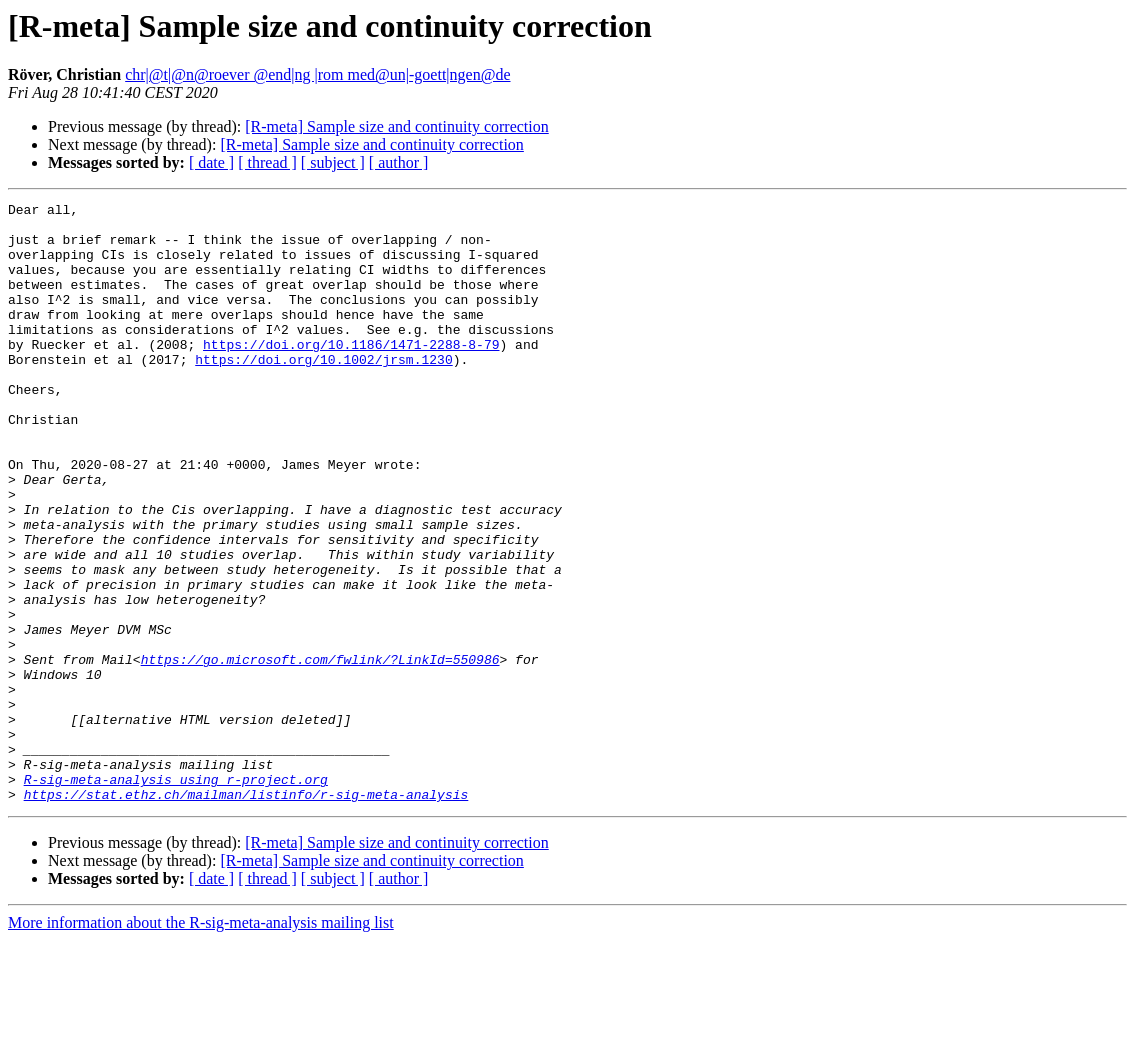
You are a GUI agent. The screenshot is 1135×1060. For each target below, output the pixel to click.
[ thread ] (267, 162)
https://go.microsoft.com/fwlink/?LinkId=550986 (320, 752)
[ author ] (399, 162)
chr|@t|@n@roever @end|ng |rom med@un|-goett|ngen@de (317, 74)
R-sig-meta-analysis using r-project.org (176, 896)
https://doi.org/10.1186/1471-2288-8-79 (351, 374)
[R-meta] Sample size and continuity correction (396, 126)
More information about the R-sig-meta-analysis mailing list (201, 1042)
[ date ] (211, 162)
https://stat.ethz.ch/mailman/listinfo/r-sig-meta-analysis (246, 914)
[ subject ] (333, 162)
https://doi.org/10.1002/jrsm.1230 (323, 392)
